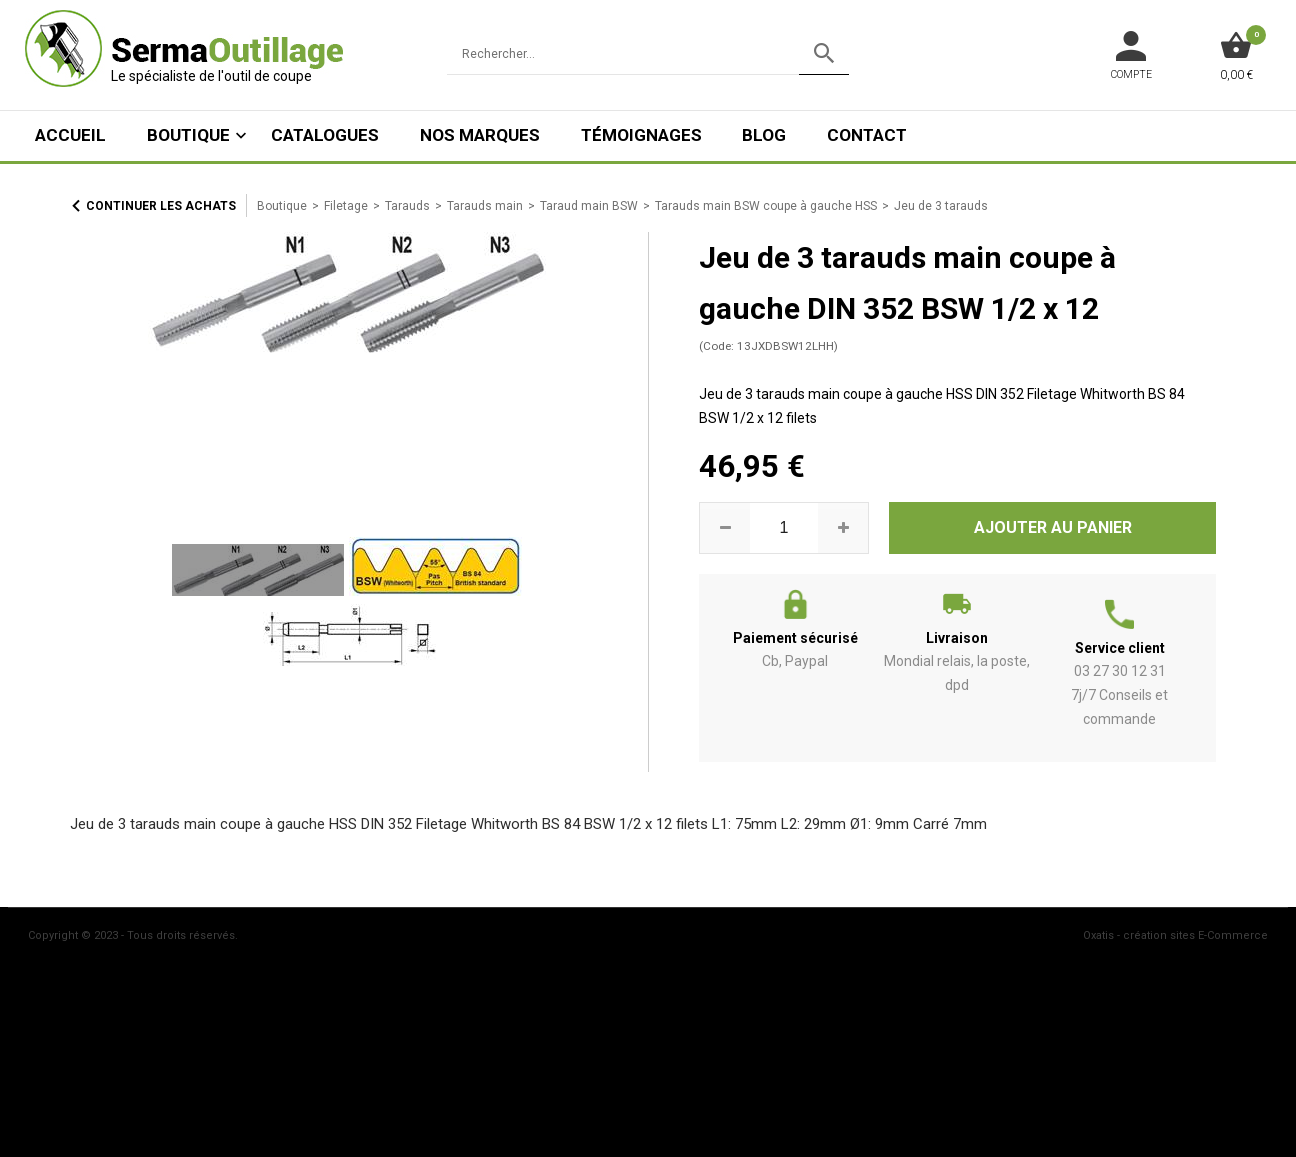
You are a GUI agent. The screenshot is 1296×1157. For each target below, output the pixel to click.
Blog (764, 135)
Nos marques (480, 135)
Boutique (188, 135)
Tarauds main (485, 206)
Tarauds (407, 206)
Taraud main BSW (589, 206)
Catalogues (325, 135)
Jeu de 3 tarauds (941, 206)
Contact (867, 135)
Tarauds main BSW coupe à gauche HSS (766, 206)
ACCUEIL (70, 135)
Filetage (346, 206)
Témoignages (641, 135)
